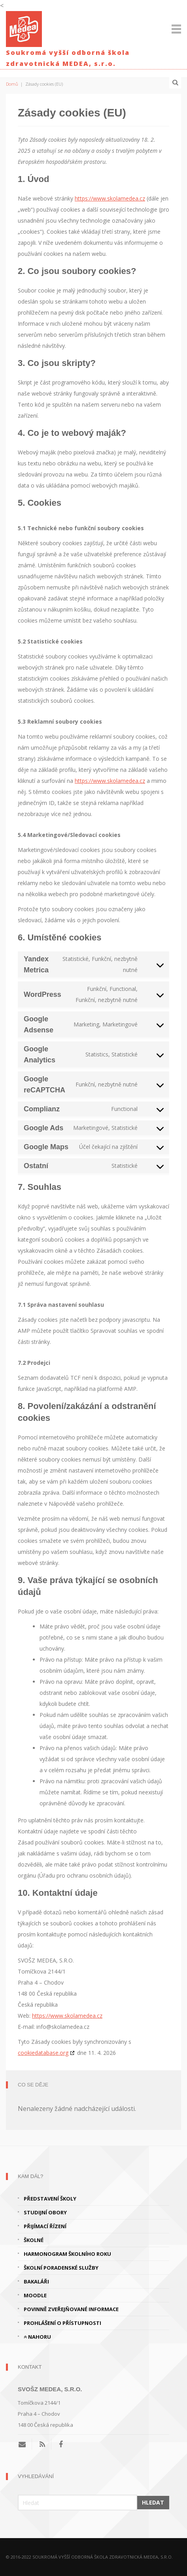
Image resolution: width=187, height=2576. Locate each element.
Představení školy (50, 2198)
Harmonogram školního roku (67, 2253)
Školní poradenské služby (61, 2267)
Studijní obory (45, 2212)
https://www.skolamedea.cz (110, 198)
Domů (12, 84)
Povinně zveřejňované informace (71, 2309)
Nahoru (37, 2336)
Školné (33, 2240)
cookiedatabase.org (43, 2052)
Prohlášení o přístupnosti (62, 2322)
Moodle (35, 2295)
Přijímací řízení (45, 2226)
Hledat (153, 2502)
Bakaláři (36, 2281)
